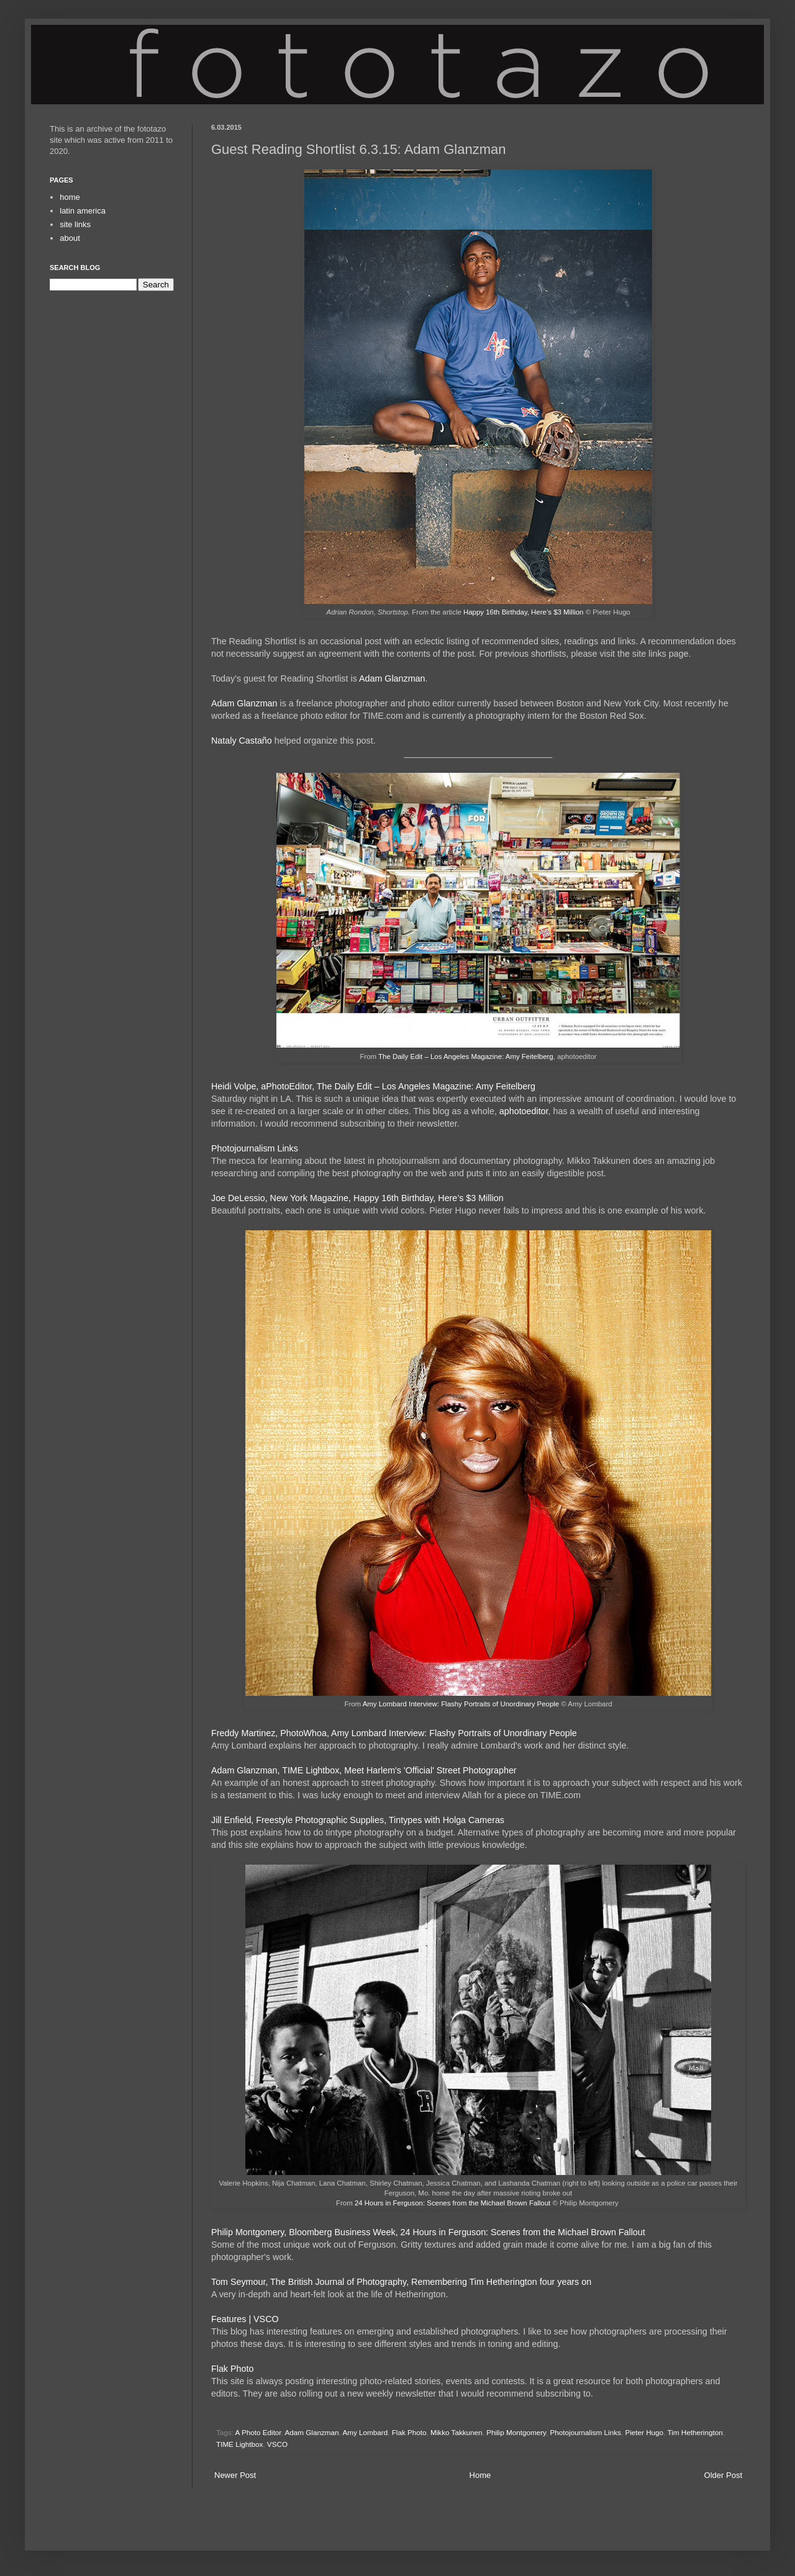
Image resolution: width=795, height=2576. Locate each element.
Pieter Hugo (644, 2432)
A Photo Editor (258, 2432)
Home (480, 2475)
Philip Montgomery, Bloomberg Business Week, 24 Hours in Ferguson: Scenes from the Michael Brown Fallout (428, 2232)
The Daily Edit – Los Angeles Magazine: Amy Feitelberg (465, 1056)
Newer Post (235, 2475)
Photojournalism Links (254, 1148)
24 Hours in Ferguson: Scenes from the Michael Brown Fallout (452, 2203)
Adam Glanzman (392, 678)
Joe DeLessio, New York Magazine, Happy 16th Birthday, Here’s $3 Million (357, 1198)
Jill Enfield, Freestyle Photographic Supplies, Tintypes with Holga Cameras (357, 1820)
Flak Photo (232, 2369)
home (70, 197)
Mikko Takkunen (456, 2432)
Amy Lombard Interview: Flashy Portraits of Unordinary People (461, 1704)
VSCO (277, 2444)
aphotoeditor (523, 1111)
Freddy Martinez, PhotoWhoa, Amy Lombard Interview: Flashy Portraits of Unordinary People (394, 1733)
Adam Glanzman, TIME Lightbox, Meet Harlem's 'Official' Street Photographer (364, 1770)
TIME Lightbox (239, 2444)
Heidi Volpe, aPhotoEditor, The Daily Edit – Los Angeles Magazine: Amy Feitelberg (373, 1086)
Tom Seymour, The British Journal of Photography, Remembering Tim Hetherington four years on (401, 2282)
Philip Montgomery (516, 2432)
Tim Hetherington (694, 2432)
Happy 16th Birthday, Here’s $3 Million (523, 612)
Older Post (723, 2475)
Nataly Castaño (241, 740)
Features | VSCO (245, 2319)
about (70, 238)
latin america (83, 210)
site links (75, 224)
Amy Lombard (365, 2432)
